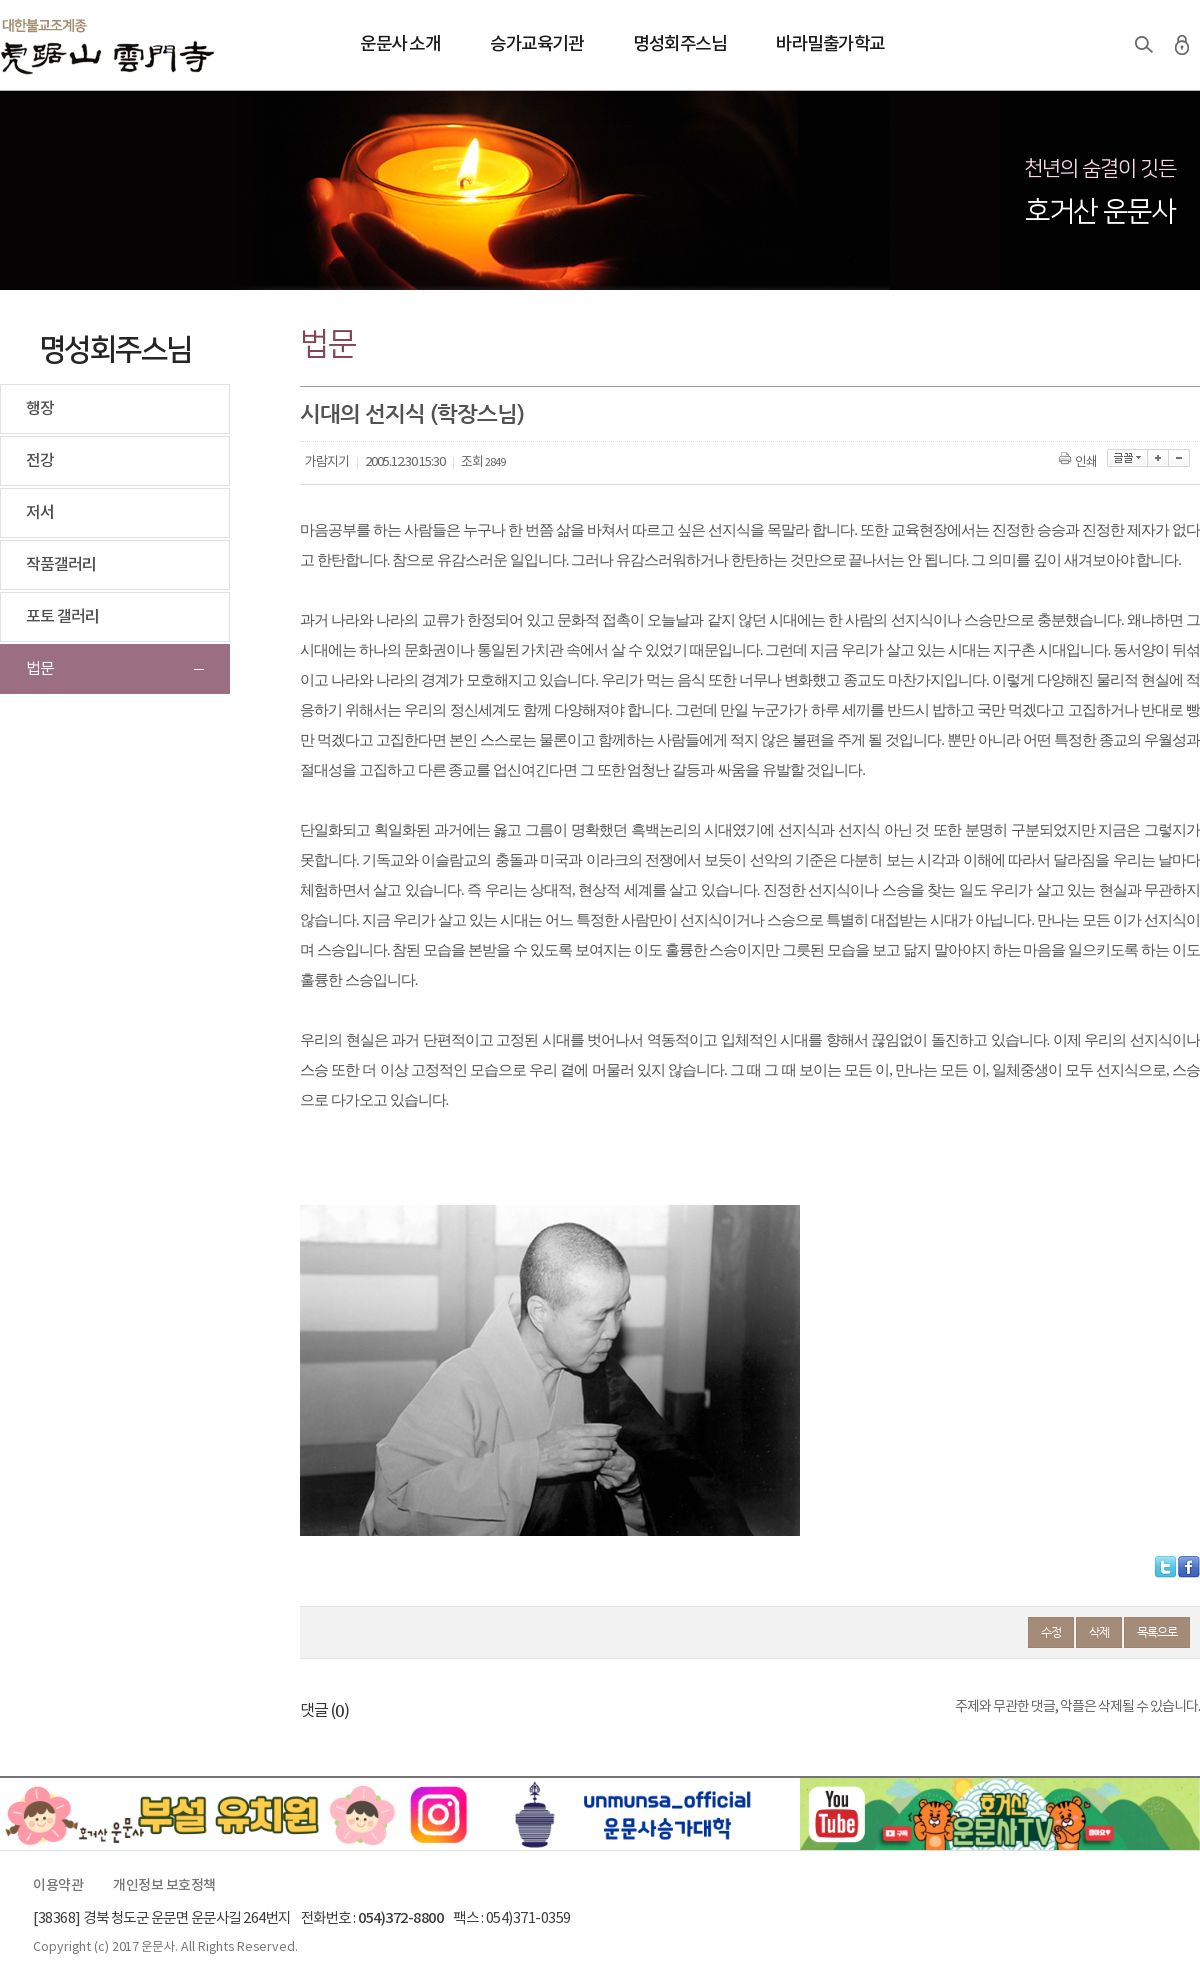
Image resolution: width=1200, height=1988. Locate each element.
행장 (40, 409)
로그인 (1182, 45)
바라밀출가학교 (830, 44)
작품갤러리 (61, 565)
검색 (1144, 45)
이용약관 (58, 1886)
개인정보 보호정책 (164, 1886)
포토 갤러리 (62, 617)
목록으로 (1157, 1632)
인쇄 (1079, 462)
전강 (40, 461)
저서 (40, 513)
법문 (40, 669)
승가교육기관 (536, 44)
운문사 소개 (400, 44)
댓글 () (324, 1711)
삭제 (1099, 1632)
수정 (1051, 1632)
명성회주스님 (679, 44)
